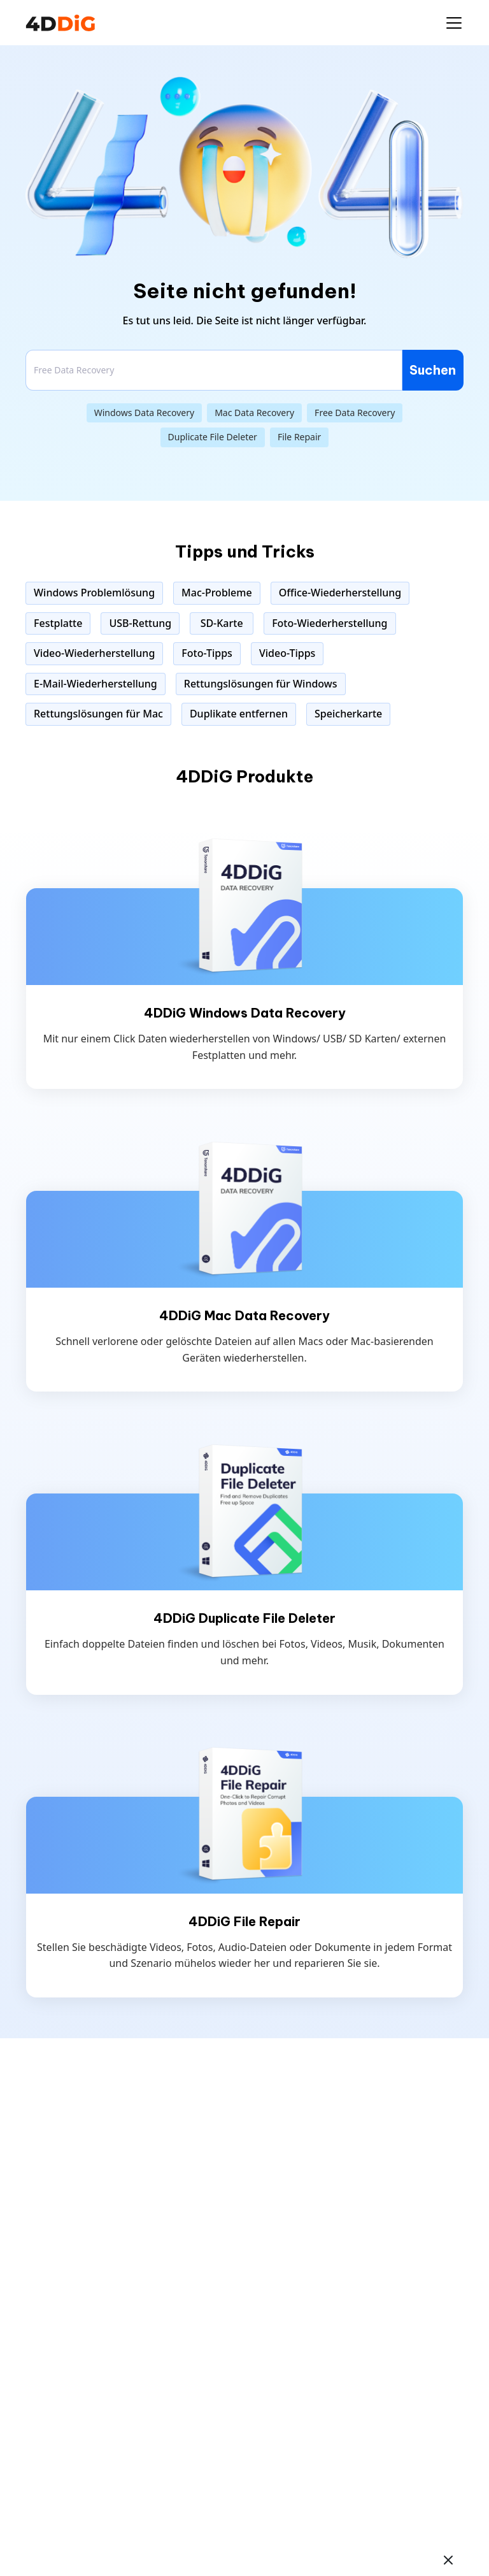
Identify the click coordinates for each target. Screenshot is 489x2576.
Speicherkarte (348, 714)
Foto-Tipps (206, 653)
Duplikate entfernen (239, 714)
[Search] (213, 370)
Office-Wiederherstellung (340, 593)
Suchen (432, 370)
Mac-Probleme (216, 593)
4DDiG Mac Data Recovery (244, 1315)
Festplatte (58, 623)
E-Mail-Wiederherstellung (95, 684)
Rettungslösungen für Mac (98, 714)
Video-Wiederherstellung (94, 653)
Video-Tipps (287, 653)
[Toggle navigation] (454, 22)
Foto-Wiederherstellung (329, 623)
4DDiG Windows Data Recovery (245, 1013)
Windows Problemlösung (94, 593)
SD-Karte (222, 623)
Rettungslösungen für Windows (260, 684)
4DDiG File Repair (244, 1921)
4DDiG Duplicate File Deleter (244, 1618)
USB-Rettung (140, 623)
